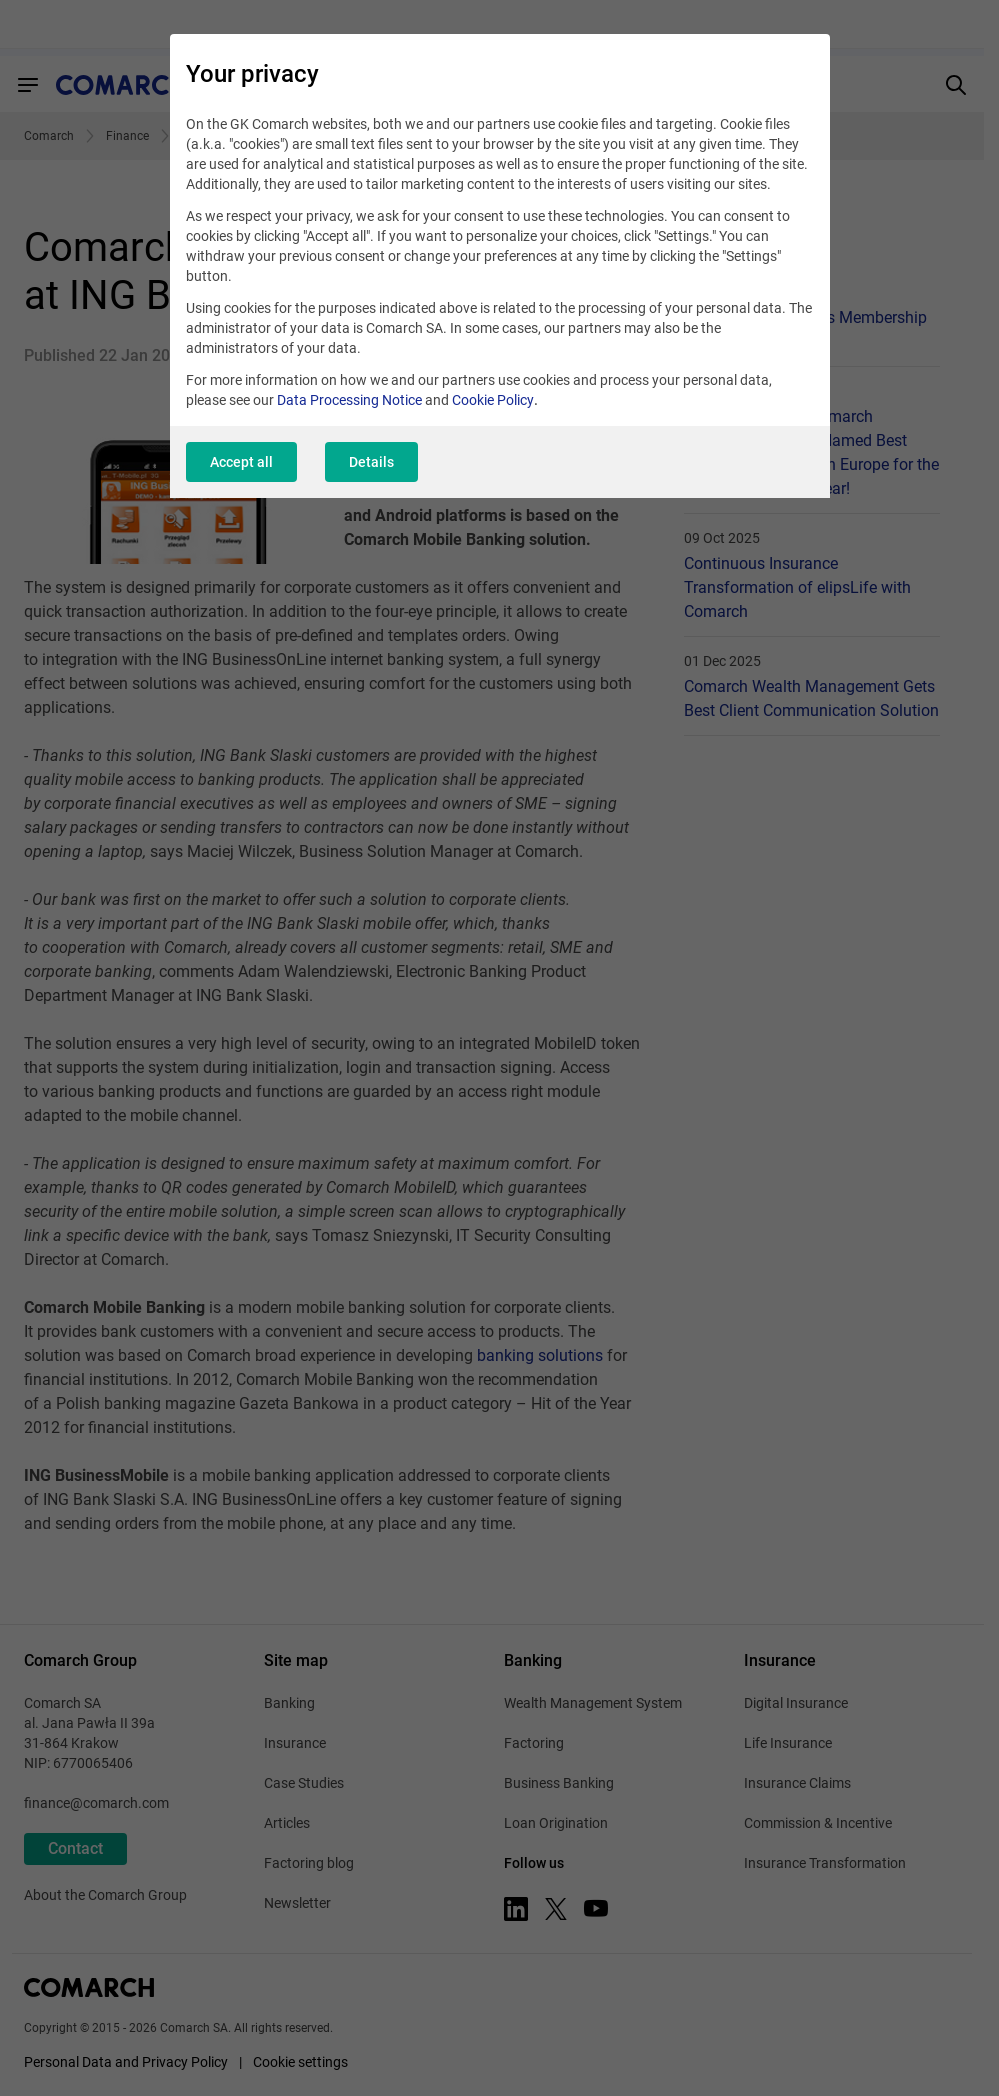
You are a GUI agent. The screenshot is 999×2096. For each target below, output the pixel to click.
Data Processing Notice (349, 400)
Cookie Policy (493, 400)
